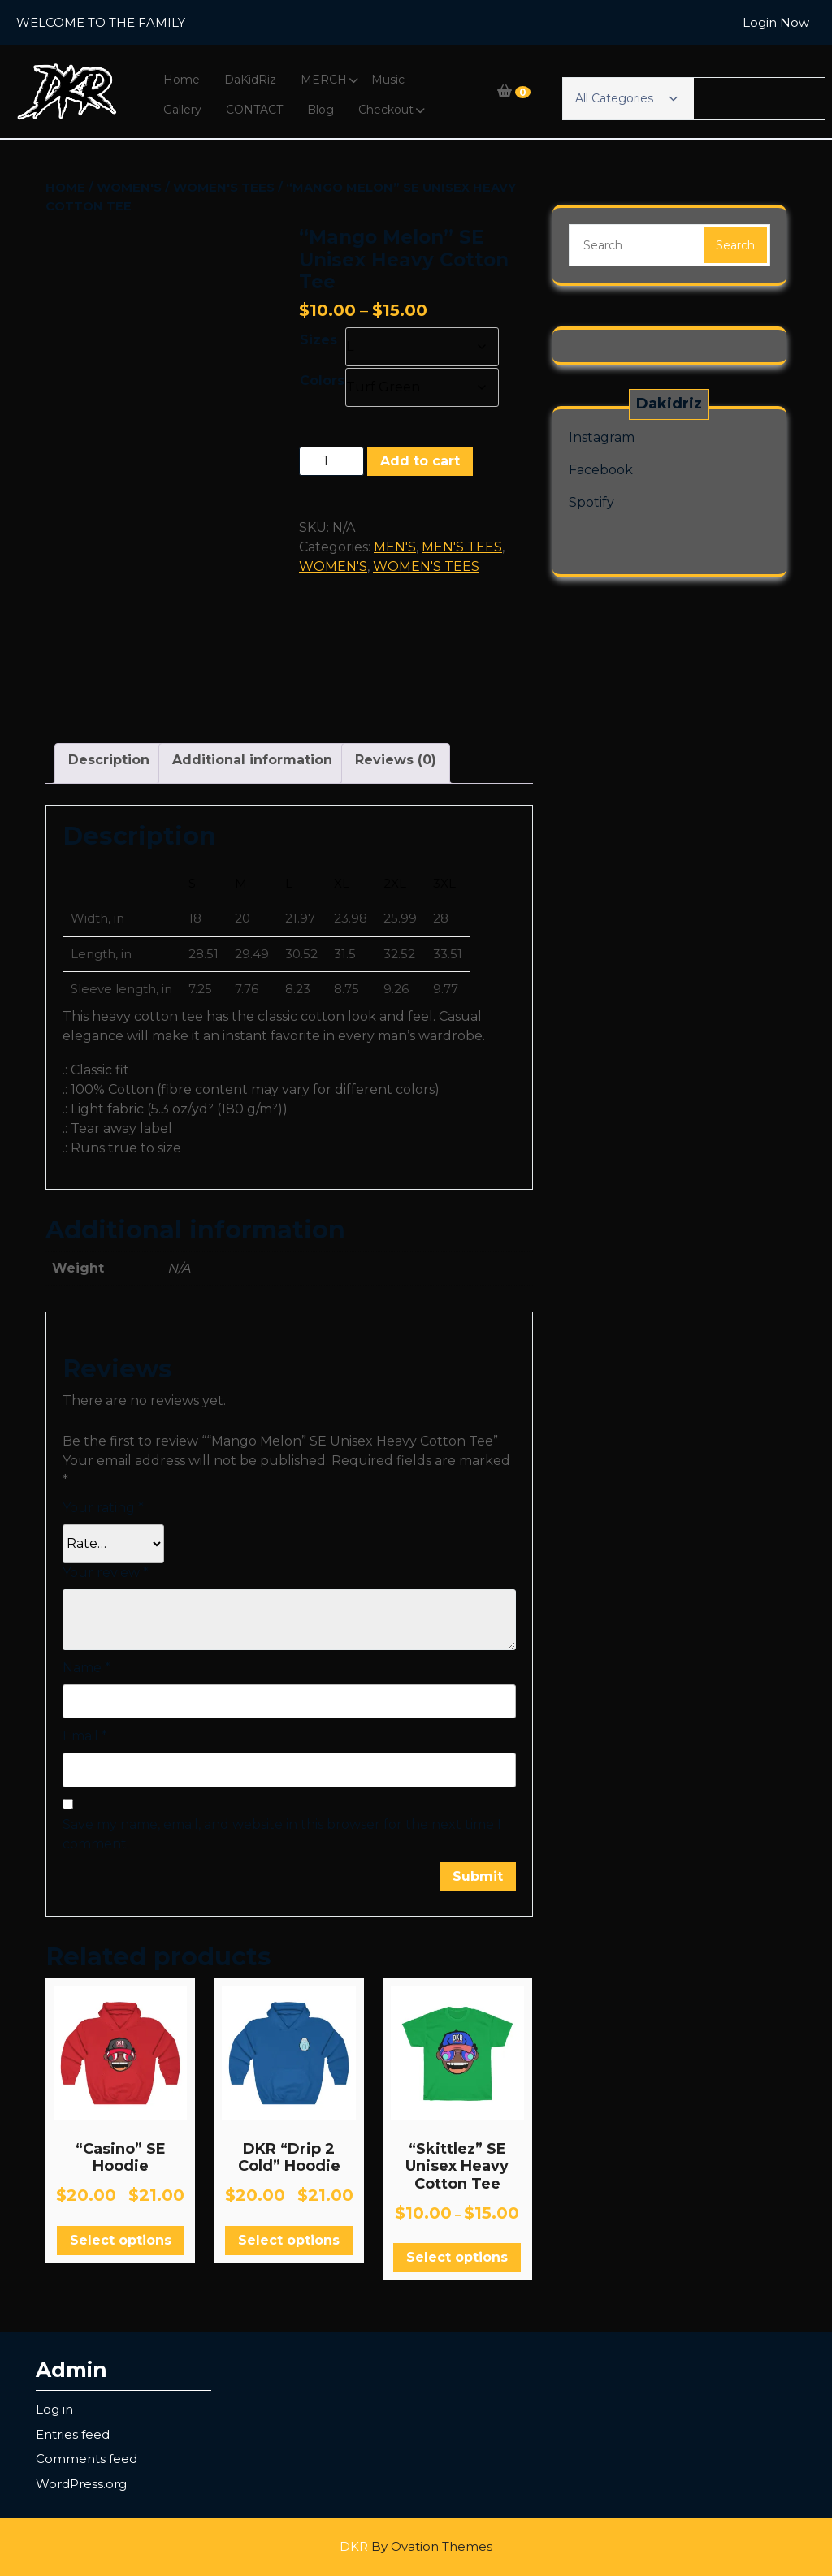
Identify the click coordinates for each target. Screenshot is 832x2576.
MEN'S (395, 547)
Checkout (386, 109)
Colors (322, 380)
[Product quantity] (331, 461)
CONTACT (254, 109)
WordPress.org (81, 2484)
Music (388, 79)
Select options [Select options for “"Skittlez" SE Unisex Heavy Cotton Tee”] (457, 2257)
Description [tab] (109, 759)
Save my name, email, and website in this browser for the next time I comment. (282, 1834)
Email (85, 1736)
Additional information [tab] (252, 759)
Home (181, 79)
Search (735, 245)
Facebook (601, 470)
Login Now (776, 22)
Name (86, 1667)
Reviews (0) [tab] (395, 759)
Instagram (602, 437)
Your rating (103, 1507)
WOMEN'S (129, 187)
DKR (416, 2546)
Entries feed (73, 2434)
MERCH (324, 79)
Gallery (182, 109)
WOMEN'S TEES (224, 187)
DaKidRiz (250, 79)
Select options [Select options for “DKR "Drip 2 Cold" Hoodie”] (289, 2240)
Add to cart (420, 461)
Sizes (318, 340)
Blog (320, 109)
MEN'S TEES (462, 547)
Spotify (591, 502)
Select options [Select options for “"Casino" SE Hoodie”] (120, 2240)
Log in (54, 2409)
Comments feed (86, 2458)
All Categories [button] (626, 98)
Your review (106, 1572)
